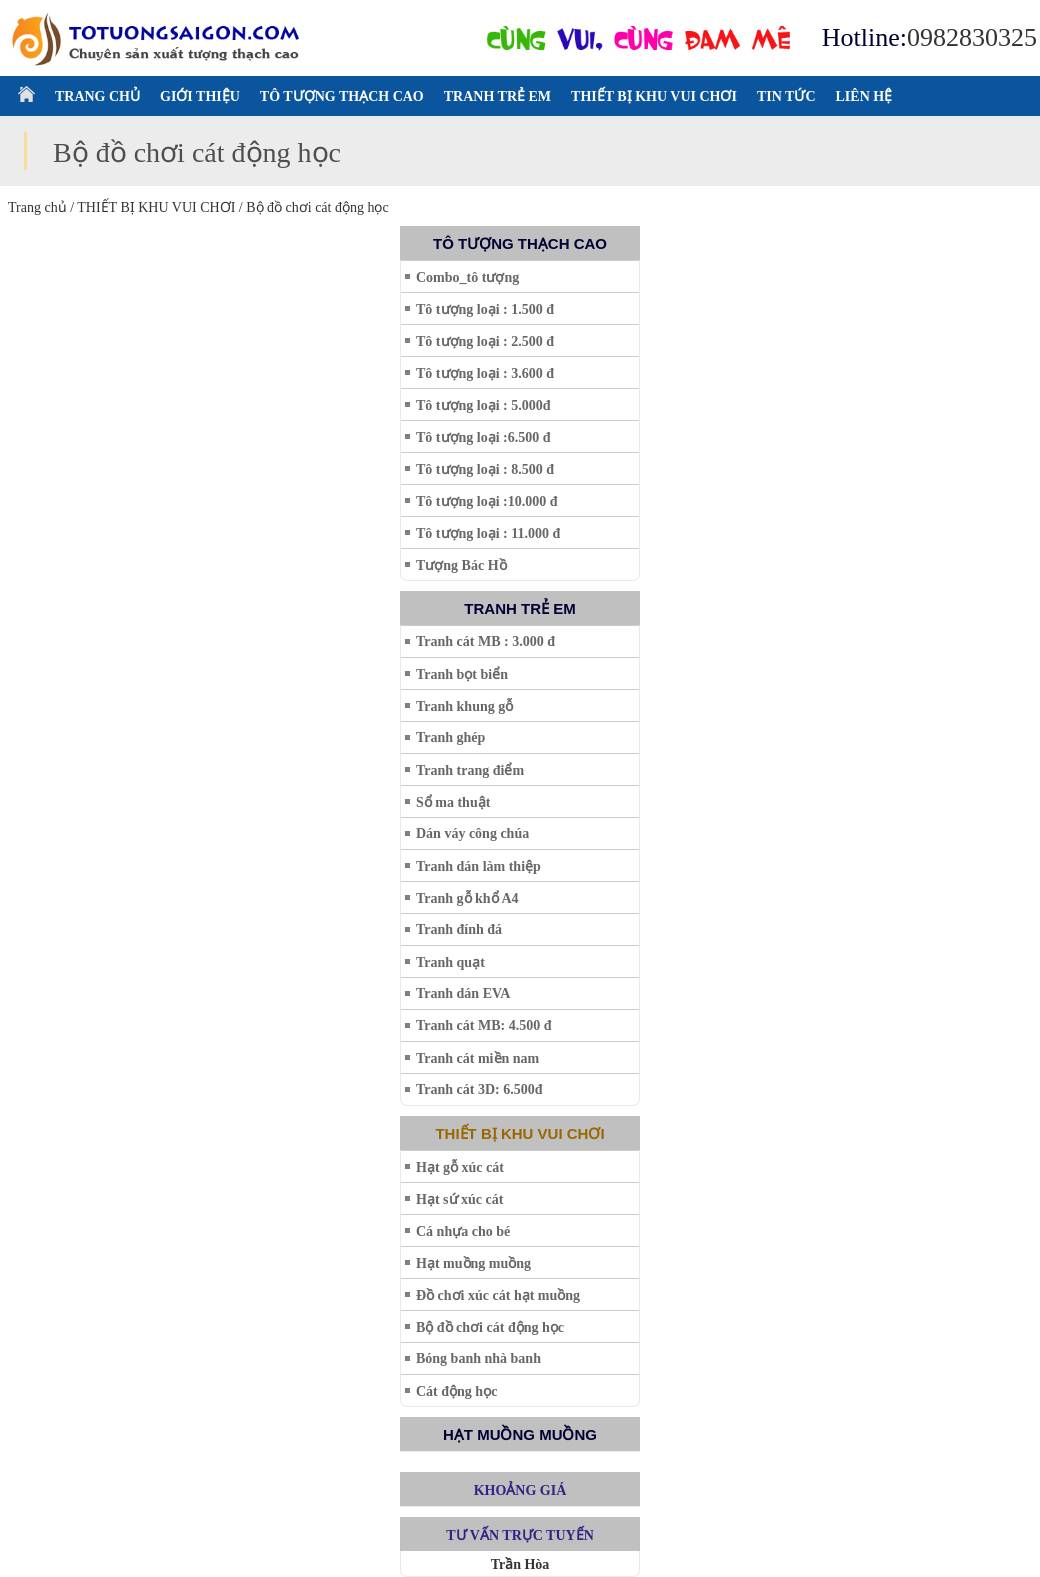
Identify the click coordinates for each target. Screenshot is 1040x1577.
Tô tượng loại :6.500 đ (483, 437)
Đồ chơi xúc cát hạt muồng (498, 1295)
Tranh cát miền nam (477, 1058)
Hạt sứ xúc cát (459, 1199)
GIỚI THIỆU (200, 96)
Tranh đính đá (459, 929)
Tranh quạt (450, 962)
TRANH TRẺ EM (497, 96)
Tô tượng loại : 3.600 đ (485, 373)
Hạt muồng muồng (473, 1263)
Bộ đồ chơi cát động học (490, 1327)
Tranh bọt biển (462, 674)
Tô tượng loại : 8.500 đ (485, 469)
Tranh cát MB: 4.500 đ (483, 1025)
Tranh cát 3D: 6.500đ (479, 1089)
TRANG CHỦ (97, 96)
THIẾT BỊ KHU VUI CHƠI (654, 96)
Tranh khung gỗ (464, 706)
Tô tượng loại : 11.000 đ (488, 533)
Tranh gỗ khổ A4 (467, 898)
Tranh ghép (450, 737)
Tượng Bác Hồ (461, 565)
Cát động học (456, 1391)
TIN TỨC (786, 96)
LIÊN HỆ (864, 96)
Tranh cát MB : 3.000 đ (485, 641)
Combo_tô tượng (467, 277)
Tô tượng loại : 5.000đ (483, 405)
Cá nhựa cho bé (463, 1231)
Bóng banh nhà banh (478, 1358)
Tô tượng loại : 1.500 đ (485, 309)
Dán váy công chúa (472, 833)
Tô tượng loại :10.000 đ (487, 501)
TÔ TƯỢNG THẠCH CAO (342, 96)
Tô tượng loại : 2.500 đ (485, 341)
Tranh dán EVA (463, 993)
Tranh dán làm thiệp (478, 866)
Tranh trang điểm (470, 770)
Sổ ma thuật (453, 802)
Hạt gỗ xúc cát (460, 1167)
